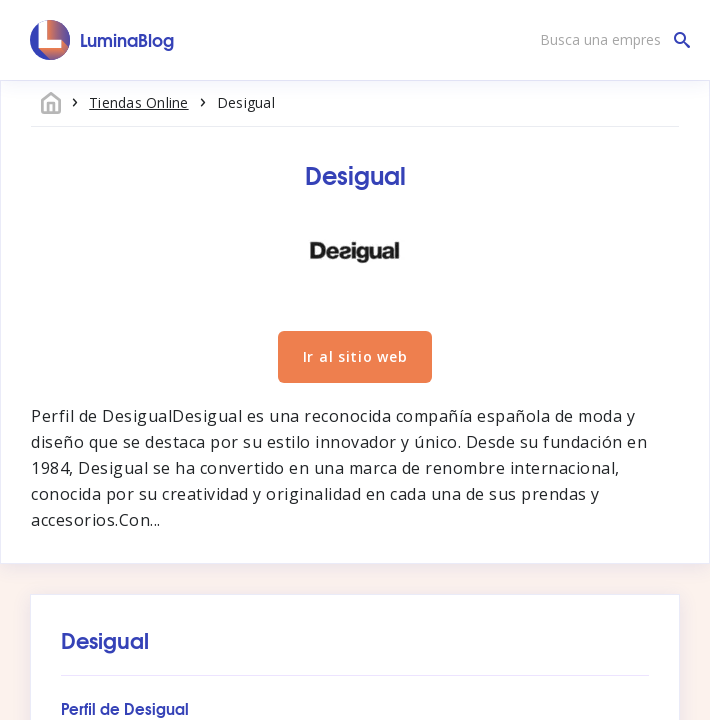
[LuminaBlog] (102, 40)
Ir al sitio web (355, 356)
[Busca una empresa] (610, 40)
